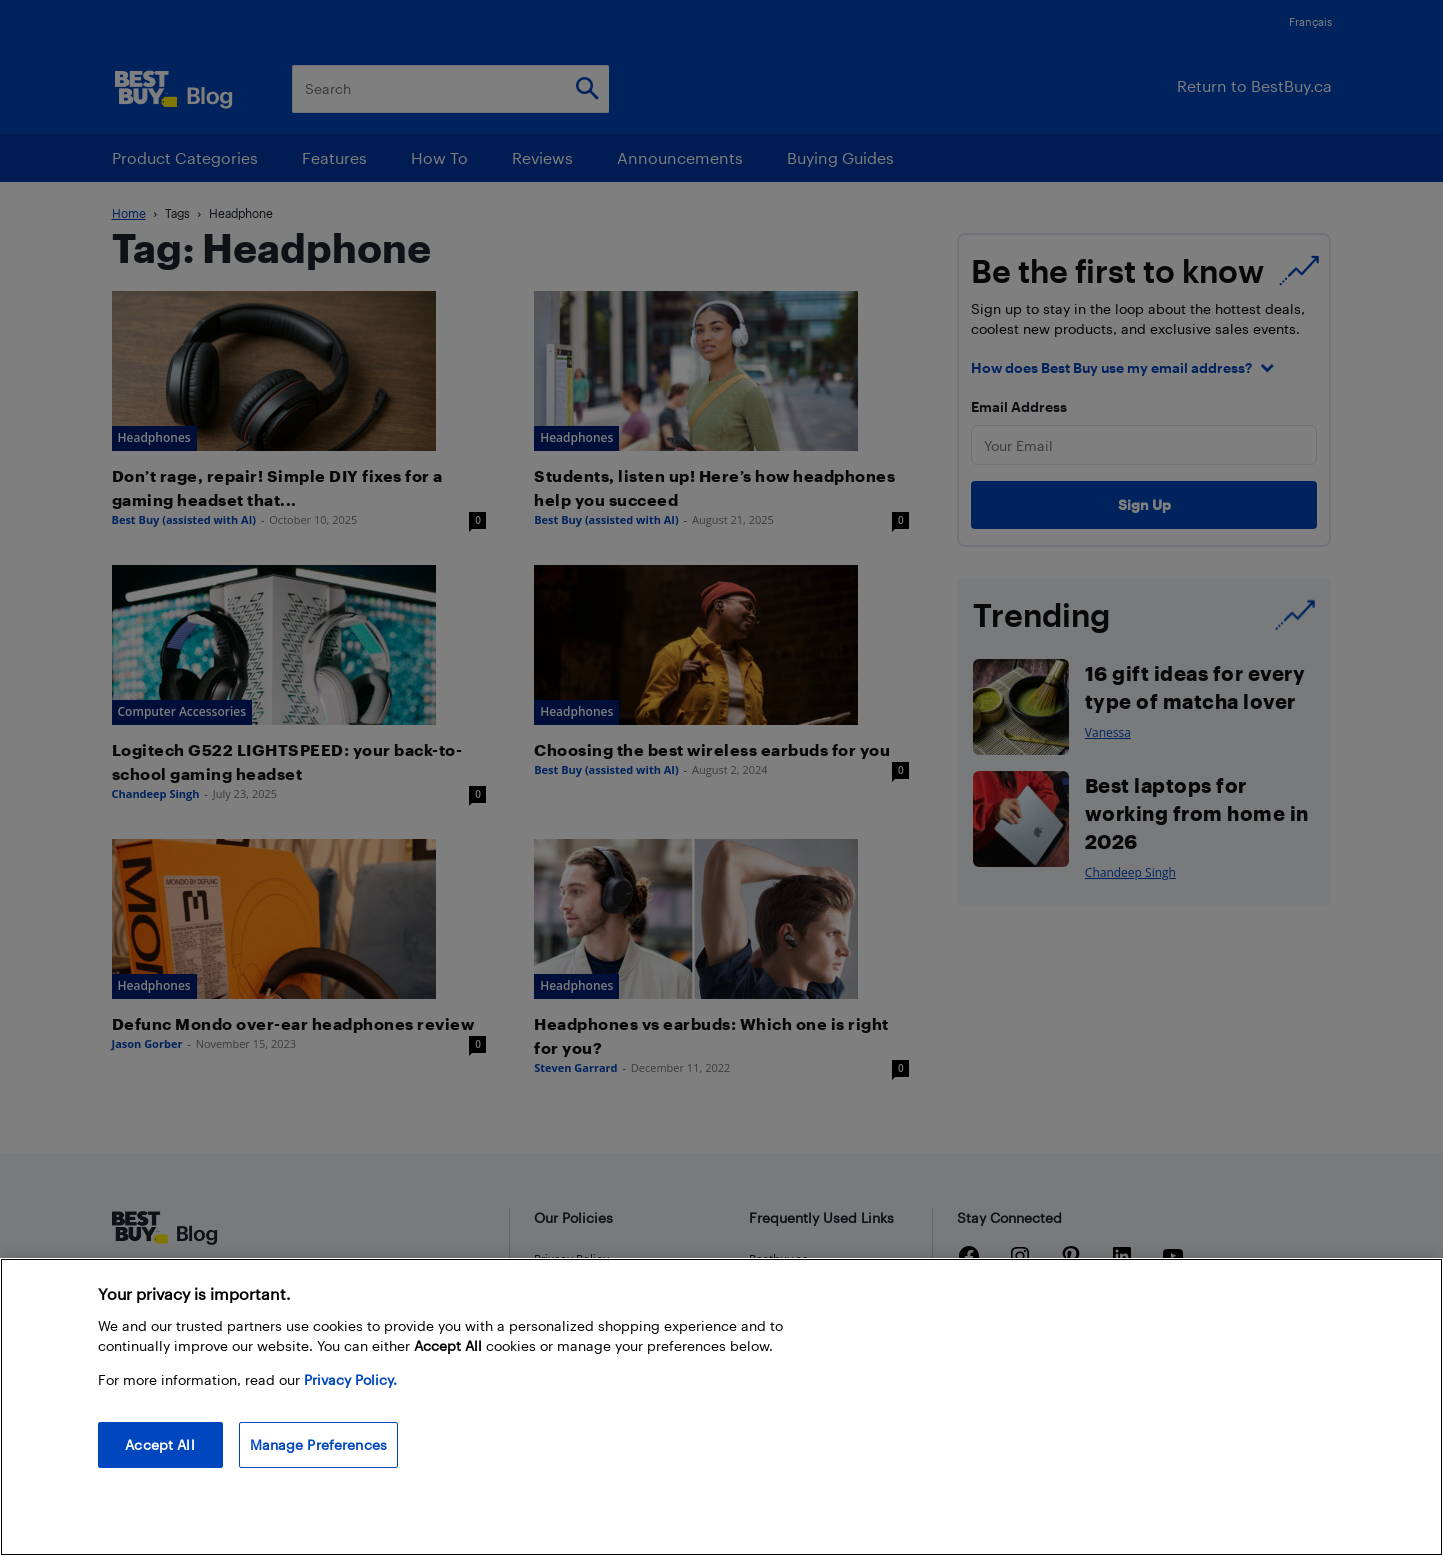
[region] (721, 1407)
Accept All (159, 1444)
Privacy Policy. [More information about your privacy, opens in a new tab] (350, 1379)
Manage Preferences (319, 1444)
